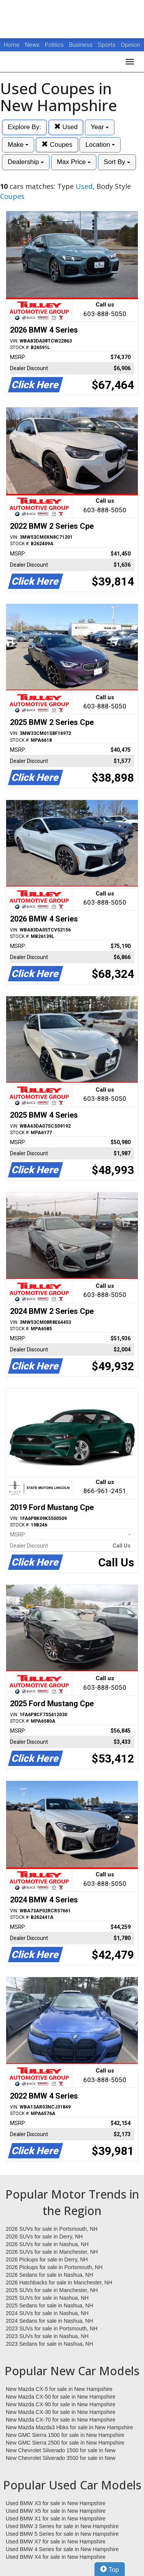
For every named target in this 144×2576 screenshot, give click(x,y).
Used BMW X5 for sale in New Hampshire (56, 2511)
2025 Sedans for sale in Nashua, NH (49, 2305)
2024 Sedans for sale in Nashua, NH (49, 2321)
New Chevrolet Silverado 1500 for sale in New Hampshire (61, 2450)
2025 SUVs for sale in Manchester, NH (52, 2290)
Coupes (56, 144)
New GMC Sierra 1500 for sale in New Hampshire (65, 2435)
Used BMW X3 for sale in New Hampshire (56, 2503)
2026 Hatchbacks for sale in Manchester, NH (59, 2282)
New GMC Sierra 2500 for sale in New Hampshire (65, 2443)
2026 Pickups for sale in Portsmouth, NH (54, 2267)
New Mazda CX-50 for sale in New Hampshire (61, 2397)
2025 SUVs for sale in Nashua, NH (47, 2298)
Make (18, 144)
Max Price (74, 162)
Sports (107, 44)
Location (100, 144)
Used (66, 127)
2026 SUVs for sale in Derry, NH (44, 2236)
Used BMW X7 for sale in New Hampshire (56, 2541)
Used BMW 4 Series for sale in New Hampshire (62, 2549)
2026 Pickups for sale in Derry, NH (47, 2259)
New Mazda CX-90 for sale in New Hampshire (61, 2404)
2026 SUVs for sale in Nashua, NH (47, 2244)
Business (81, 44)
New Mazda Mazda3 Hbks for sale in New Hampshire (69, 2427)
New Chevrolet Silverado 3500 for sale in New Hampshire (61, 2458)
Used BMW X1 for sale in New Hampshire (56, 2518)
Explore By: (24, 127)
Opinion (130, 44)
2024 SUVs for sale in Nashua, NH (47, 2313)
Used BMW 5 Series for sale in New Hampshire (62, 2534)
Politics (54, 44)
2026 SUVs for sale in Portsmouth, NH (52, 2229)
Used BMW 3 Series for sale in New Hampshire (62, 2526)
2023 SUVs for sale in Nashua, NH (47, 2336)
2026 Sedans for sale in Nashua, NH (49, 2275)
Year (100, 127)
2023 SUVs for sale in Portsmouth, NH (52, 2328)
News (32, 44)
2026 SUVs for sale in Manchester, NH (52, 2252)
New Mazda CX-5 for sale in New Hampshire (59, 2389)
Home (12, 44)
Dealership (26, 162)
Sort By (117, 162)
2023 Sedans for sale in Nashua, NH (49, 2344)
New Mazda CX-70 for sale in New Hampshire (61, 2420)
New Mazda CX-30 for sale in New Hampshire (61, 2412)
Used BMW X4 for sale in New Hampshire (56, 2557)
